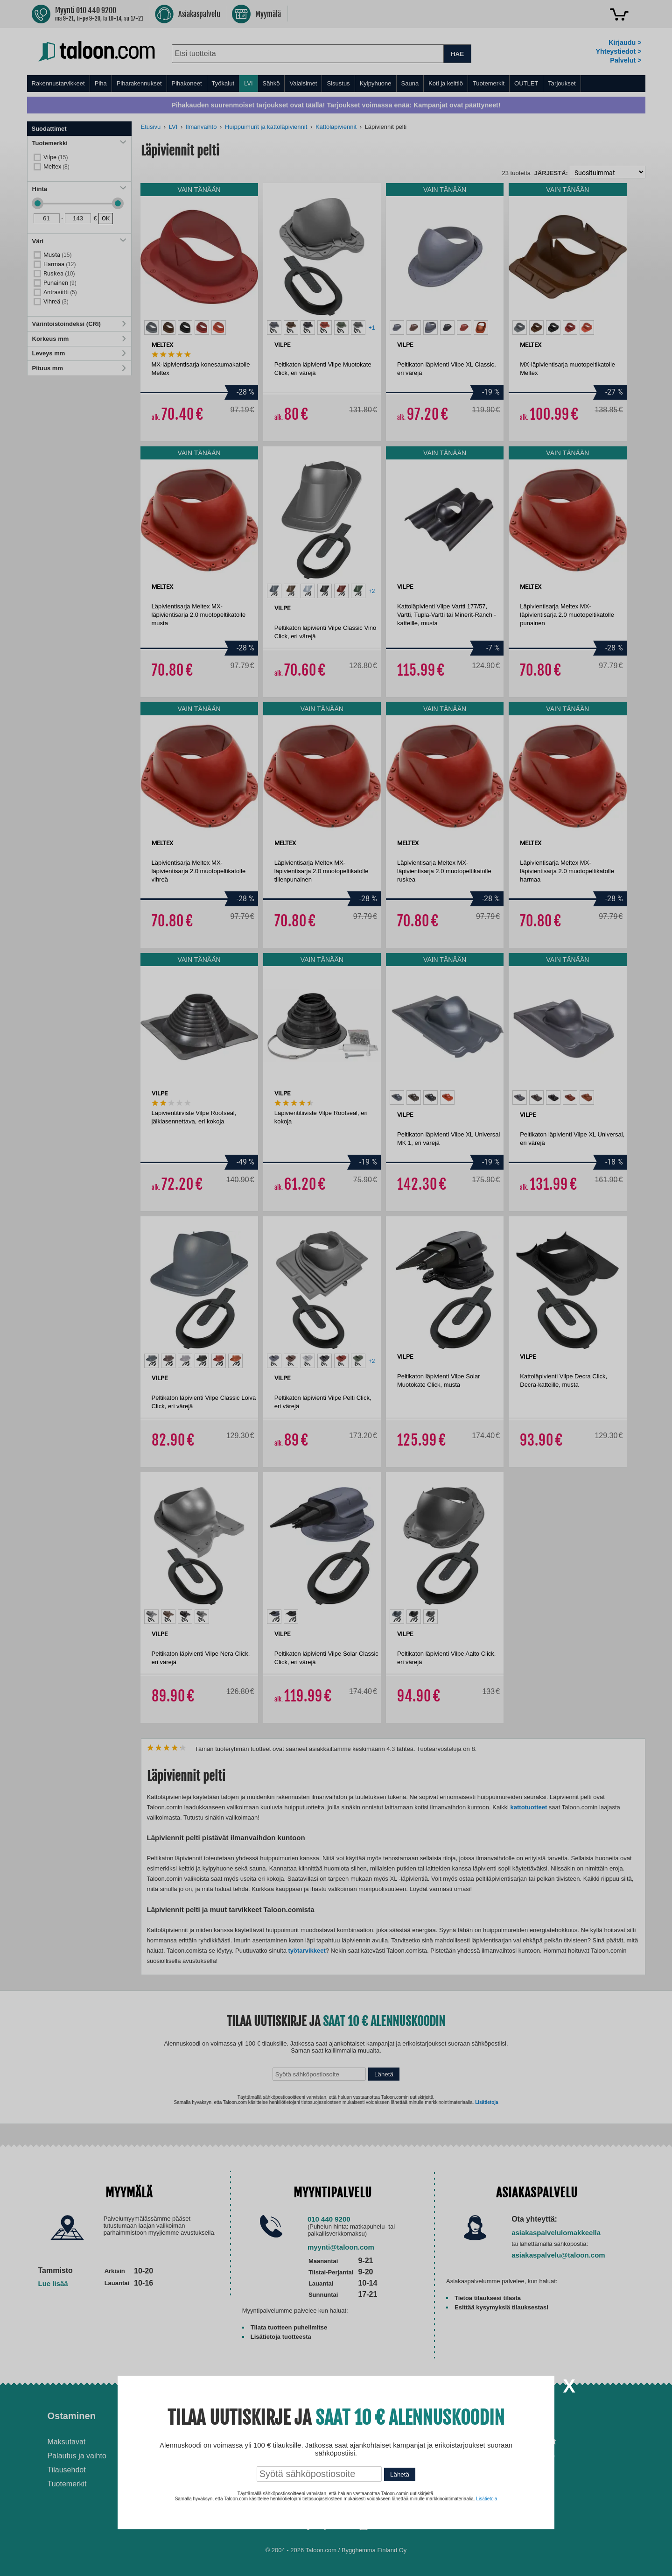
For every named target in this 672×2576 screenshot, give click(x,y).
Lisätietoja (486, 2498)
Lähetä (399, 2474)
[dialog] (336, 1288)
